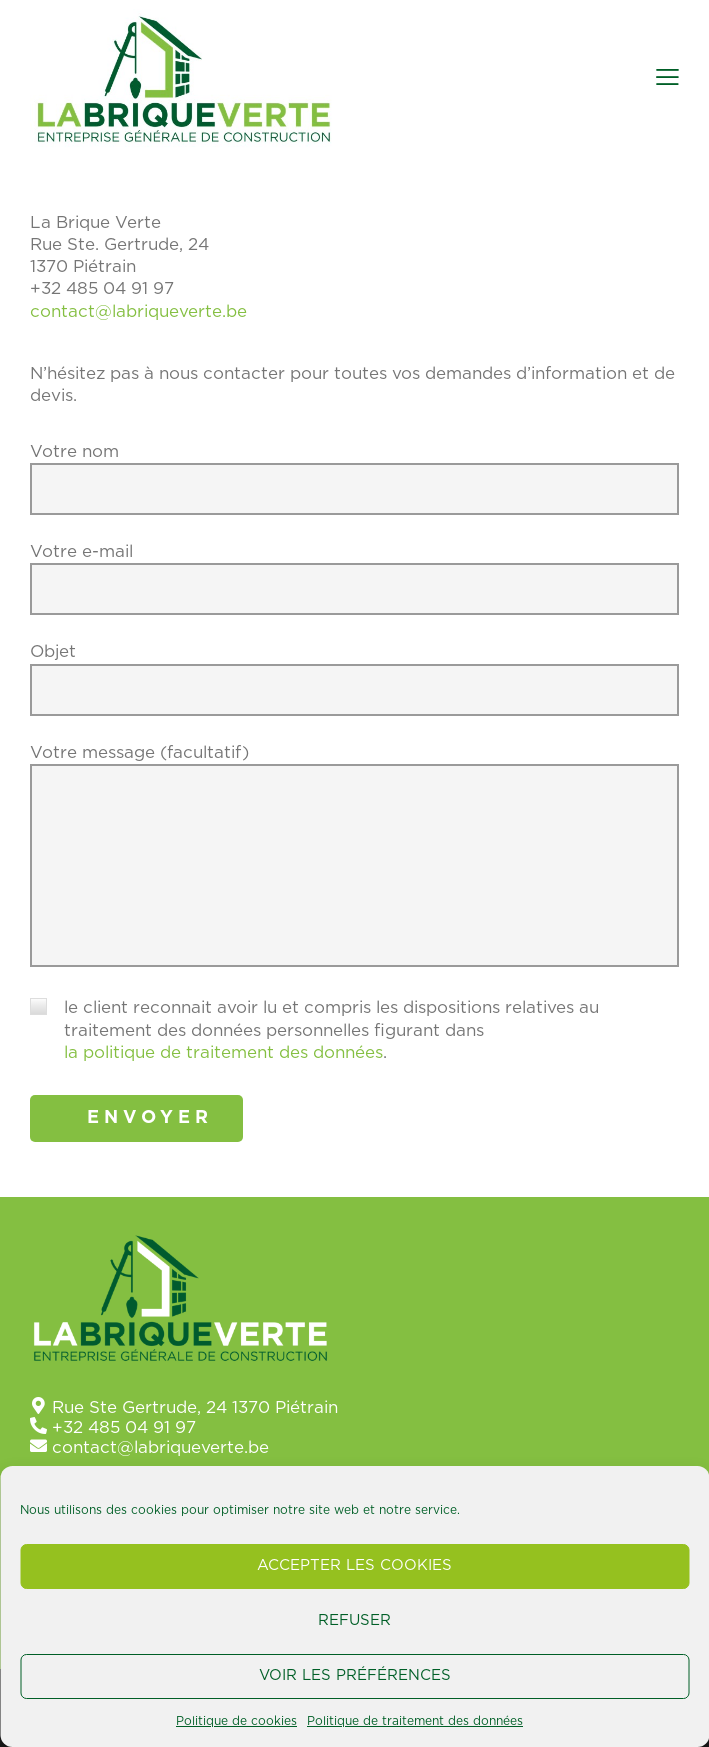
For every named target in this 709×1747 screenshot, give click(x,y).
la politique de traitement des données (223, 1051)
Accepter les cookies (354, 1565)
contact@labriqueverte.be (138, 310)
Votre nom (354, 491)
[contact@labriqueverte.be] (38, 1444)
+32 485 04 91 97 (124, 1426)
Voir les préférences (355, 1675)
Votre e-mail (354, 591)
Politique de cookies (236, 1721)
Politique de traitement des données (415, 1721)
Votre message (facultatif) (354, 863)
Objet (354, 691)
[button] (667, 77)
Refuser (354, 1620)
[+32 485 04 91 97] (38, 1424)
